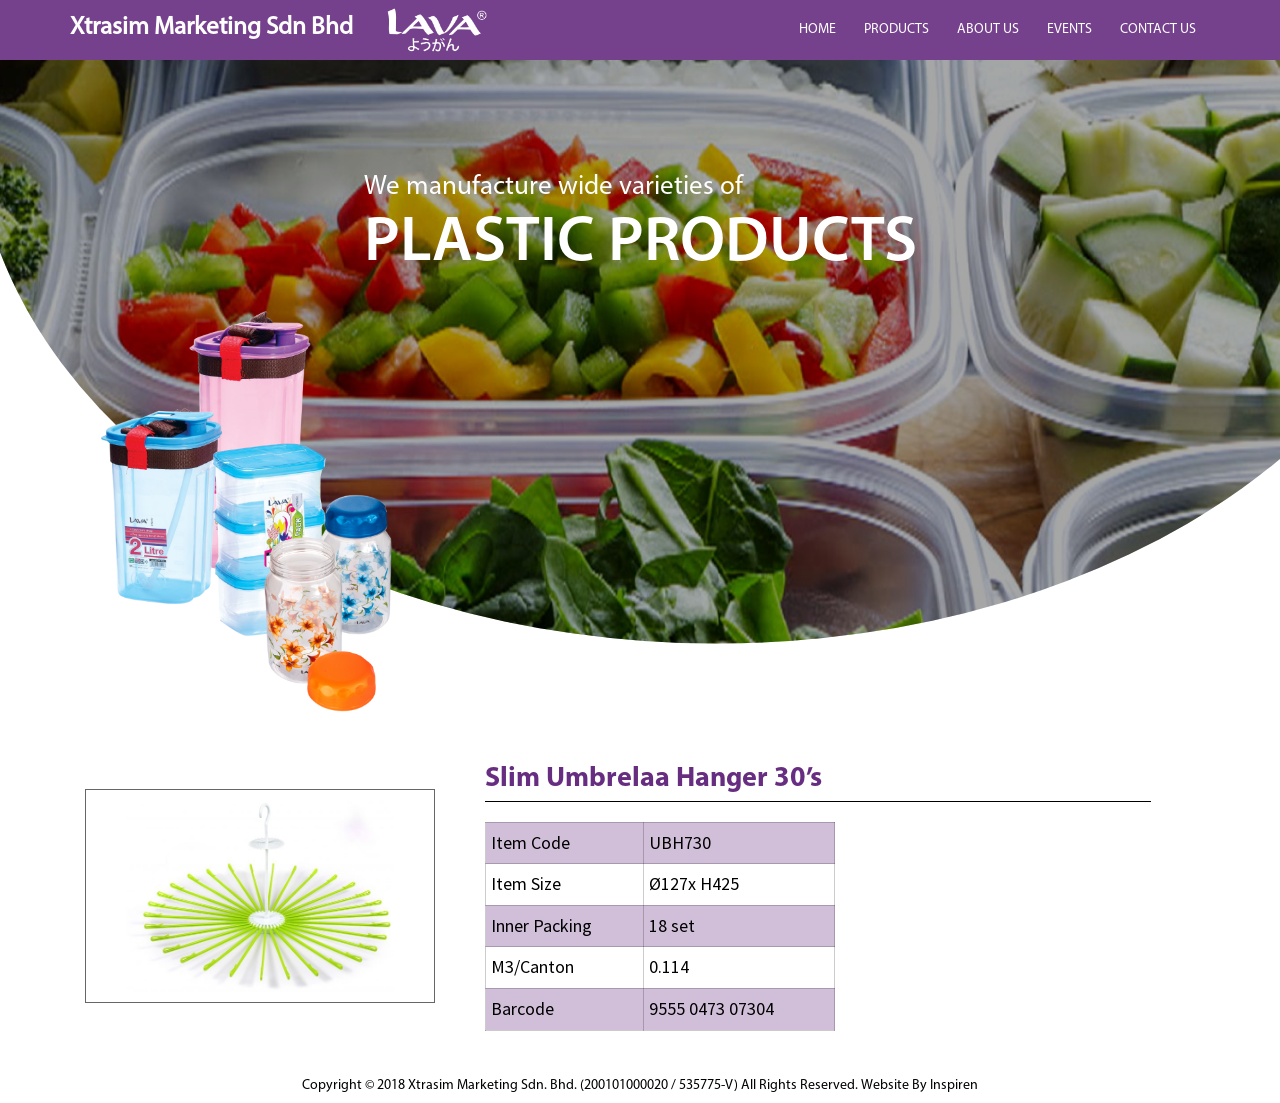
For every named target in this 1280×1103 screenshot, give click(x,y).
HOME (817, 29)
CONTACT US (1158, 29)
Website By (919, 1085)
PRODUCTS (896, 29)
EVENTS (1069, 29)
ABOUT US (988, 29)
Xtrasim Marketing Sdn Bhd (211, 27)
